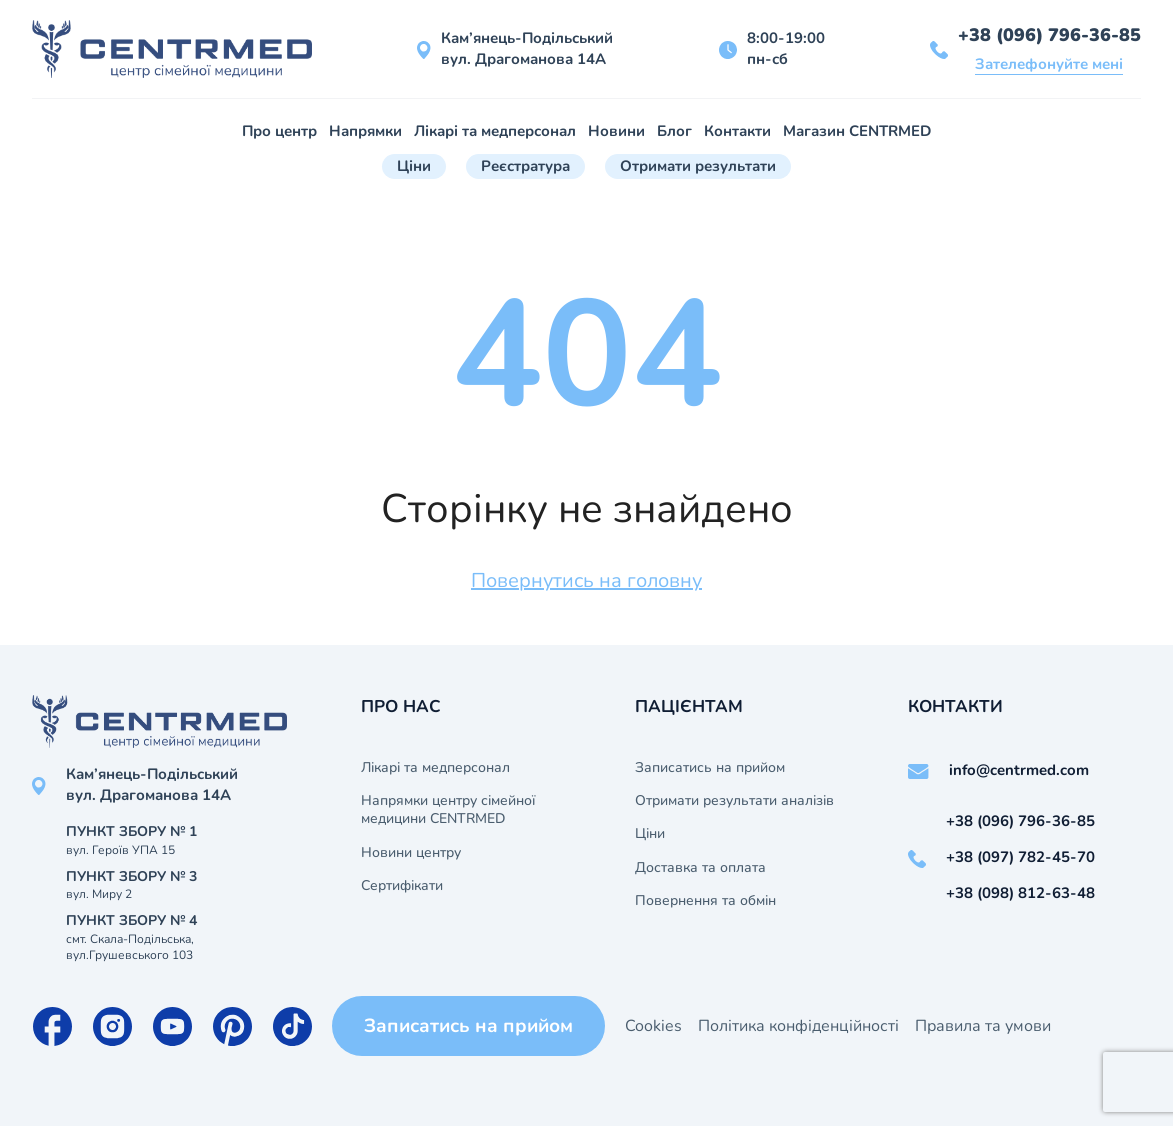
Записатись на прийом (710, 768)
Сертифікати (402, 886)
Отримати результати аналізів (734, 801)
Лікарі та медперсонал (495, 131)
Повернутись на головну (586, 580)
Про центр (279, 131)
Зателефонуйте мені (1049, 64)
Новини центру (411, 853)
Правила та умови (983, 1026)
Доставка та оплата (700, 868)
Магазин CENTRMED (857, 131)
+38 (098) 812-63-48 (1020, 893)
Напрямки (365, 131)
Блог (674, 131)
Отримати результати (698, 166)
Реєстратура (525, 166)
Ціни (414, 166)
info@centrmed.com (1019, 770)
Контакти (737, 131)
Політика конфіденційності (798, 1026)
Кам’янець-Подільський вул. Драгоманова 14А (527, 48)
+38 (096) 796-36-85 (1049, 35)
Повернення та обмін (705, 901)
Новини (616, 131)
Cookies (653, 1026)
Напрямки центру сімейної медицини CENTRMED (448, 810)
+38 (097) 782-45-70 (1020, 857)
